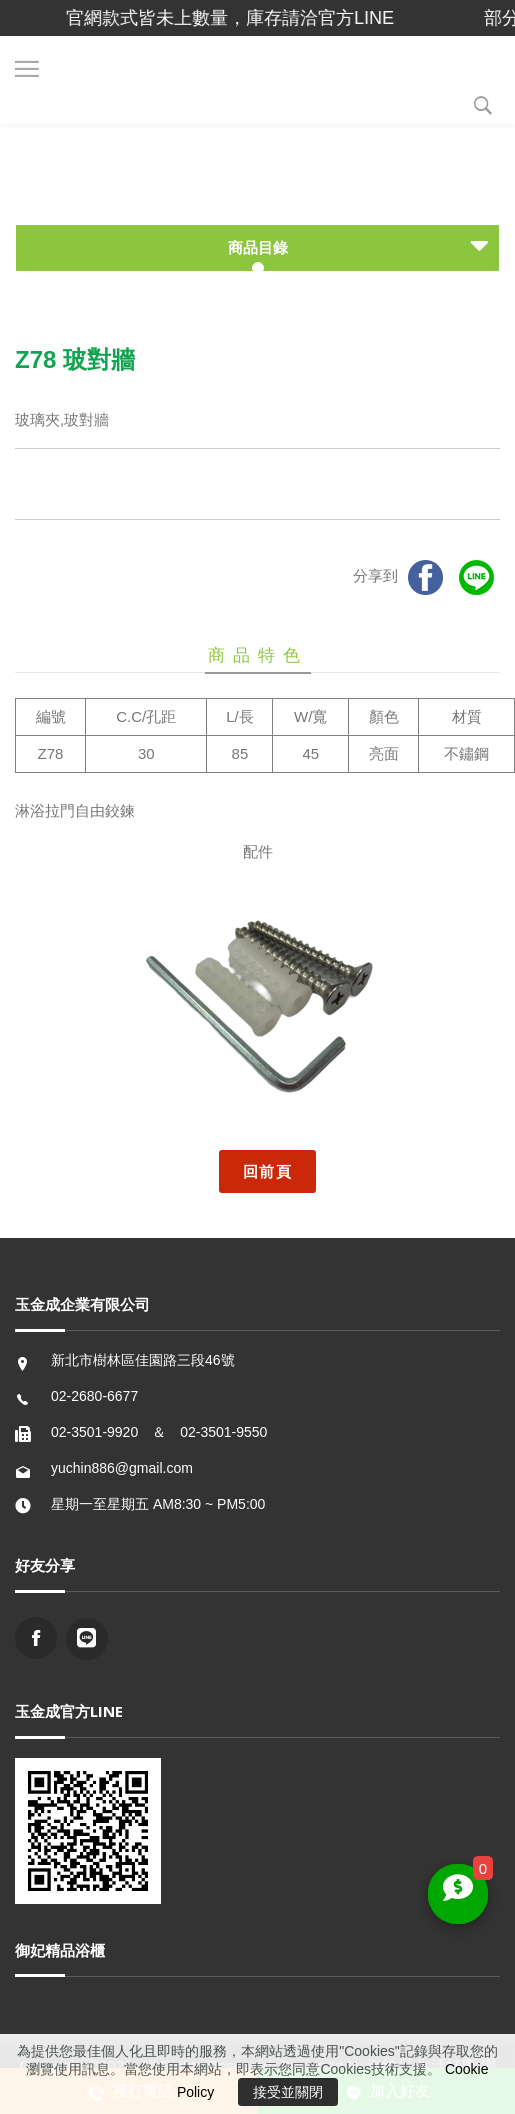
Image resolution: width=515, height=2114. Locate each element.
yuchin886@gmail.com (122, 1468)
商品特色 (258, 655)
